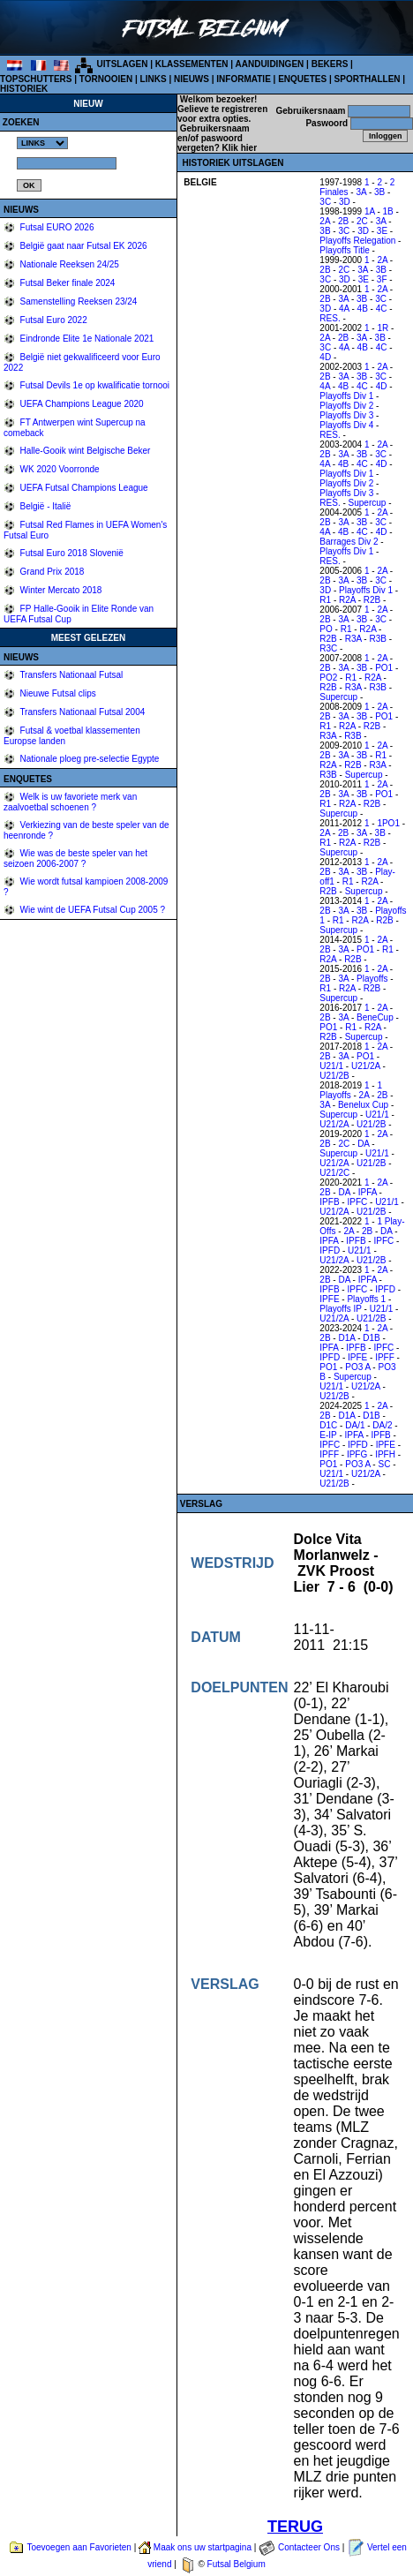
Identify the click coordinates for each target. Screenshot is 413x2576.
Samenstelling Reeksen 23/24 (78, 301)
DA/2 (382, 1425)
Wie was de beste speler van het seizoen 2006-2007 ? (75, 858)
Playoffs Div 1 (346, 396)
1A (369, 211)
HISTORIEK (24, 89)
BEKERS (330, 64)
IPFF (384, 1357)
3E (382, 231)
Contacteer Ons (309, 2547)
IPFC (357, 1202)
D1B (371, 1338)
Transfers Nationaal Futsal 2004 (82, 712)
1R (382, 328)
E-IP (327, 1435)
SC (384, 1464)
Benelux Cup (363, 1105)
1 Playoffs (350, 1090)
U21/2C (334, 1173)
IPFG (357, 1454)
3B (379, 192)
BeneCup (375, 1017)
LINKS (153, 79)
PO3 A (357, 1367)
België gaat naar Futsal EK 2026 (82, 246)
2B (343, 221)
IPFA (367, 1192)
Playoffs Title (344, 250)
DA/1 (354, 1425)
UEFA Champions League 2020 (81, 404)
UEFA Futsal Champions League (83, 488)
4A (344, 308)
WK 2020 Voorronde (59, 469)
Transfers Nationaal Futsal (71, 675)
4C (381, 308)
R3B (377, 639)
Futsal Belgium (236, 2564)
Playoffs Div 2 (346, 406)
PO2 (328, 677)
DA (363, 1144)
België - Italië (44, 506)
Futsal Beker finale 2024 (67, 283)
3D (344, 202)
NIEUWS (191, 79)
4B (362, 308)
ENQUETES (302, 79)
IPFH (385, 1454)
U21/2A (365, 1066)
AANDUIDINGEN (270, 64)
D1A (346, 1338)
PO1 (384, 668)
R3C (328, 648)
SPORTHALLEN (367, 79)
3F (382, 279)
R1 (325, 600)
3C (325, 202)
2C (362, 221)
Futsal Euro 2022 (52, 320)
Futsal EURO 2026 (56, 227)
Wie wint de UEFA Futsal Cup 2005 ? (91, 910)
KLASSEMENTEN (192, 64)
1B (388, 211)
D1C (328, 1425)
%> (42, 143)
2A (324, 221)
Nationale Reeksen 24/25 (68, 264)
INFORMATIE (243, 79)
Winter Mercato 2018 (60, 590)
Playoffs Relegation (357, 240)
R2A (347, 600)
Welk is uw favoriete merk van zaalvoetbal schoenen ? (70, 802)
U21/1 (331, 1066)
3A (361, 192)
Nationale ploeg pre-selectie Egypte (89, 759)
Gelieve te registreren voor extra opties (222, 114)
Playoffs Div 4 (346, 425)
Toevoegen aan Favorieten (78, 2547)
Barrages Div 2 (348, 541)
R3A (353, 639)
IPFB (329, 1202)
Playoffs (372, 978)
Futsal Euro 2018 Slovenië (71, 553)
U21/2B (334, 1076)
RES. (329, 318)
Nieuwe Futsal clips (57, 693)
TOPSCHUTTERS (36, 79)
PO (325, 629)
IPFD (329, 1250)
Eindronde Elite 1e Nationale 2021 (86, 338)
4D (325, 357)
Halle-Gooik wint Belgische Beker (84, 451)
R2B (372, 600)
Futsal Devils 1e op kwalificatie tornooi (93, 385)
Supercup (368, 503)
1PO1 (388, 823)
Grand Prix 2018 (51, 571)
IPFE (329, 1299)
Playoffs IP (340, 1309)
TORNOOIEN (105, 79)
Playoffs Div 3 (346, 415)
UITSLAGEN (122, 64)
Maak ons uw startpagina (203, 2547)
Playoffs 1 (366, 1299)
